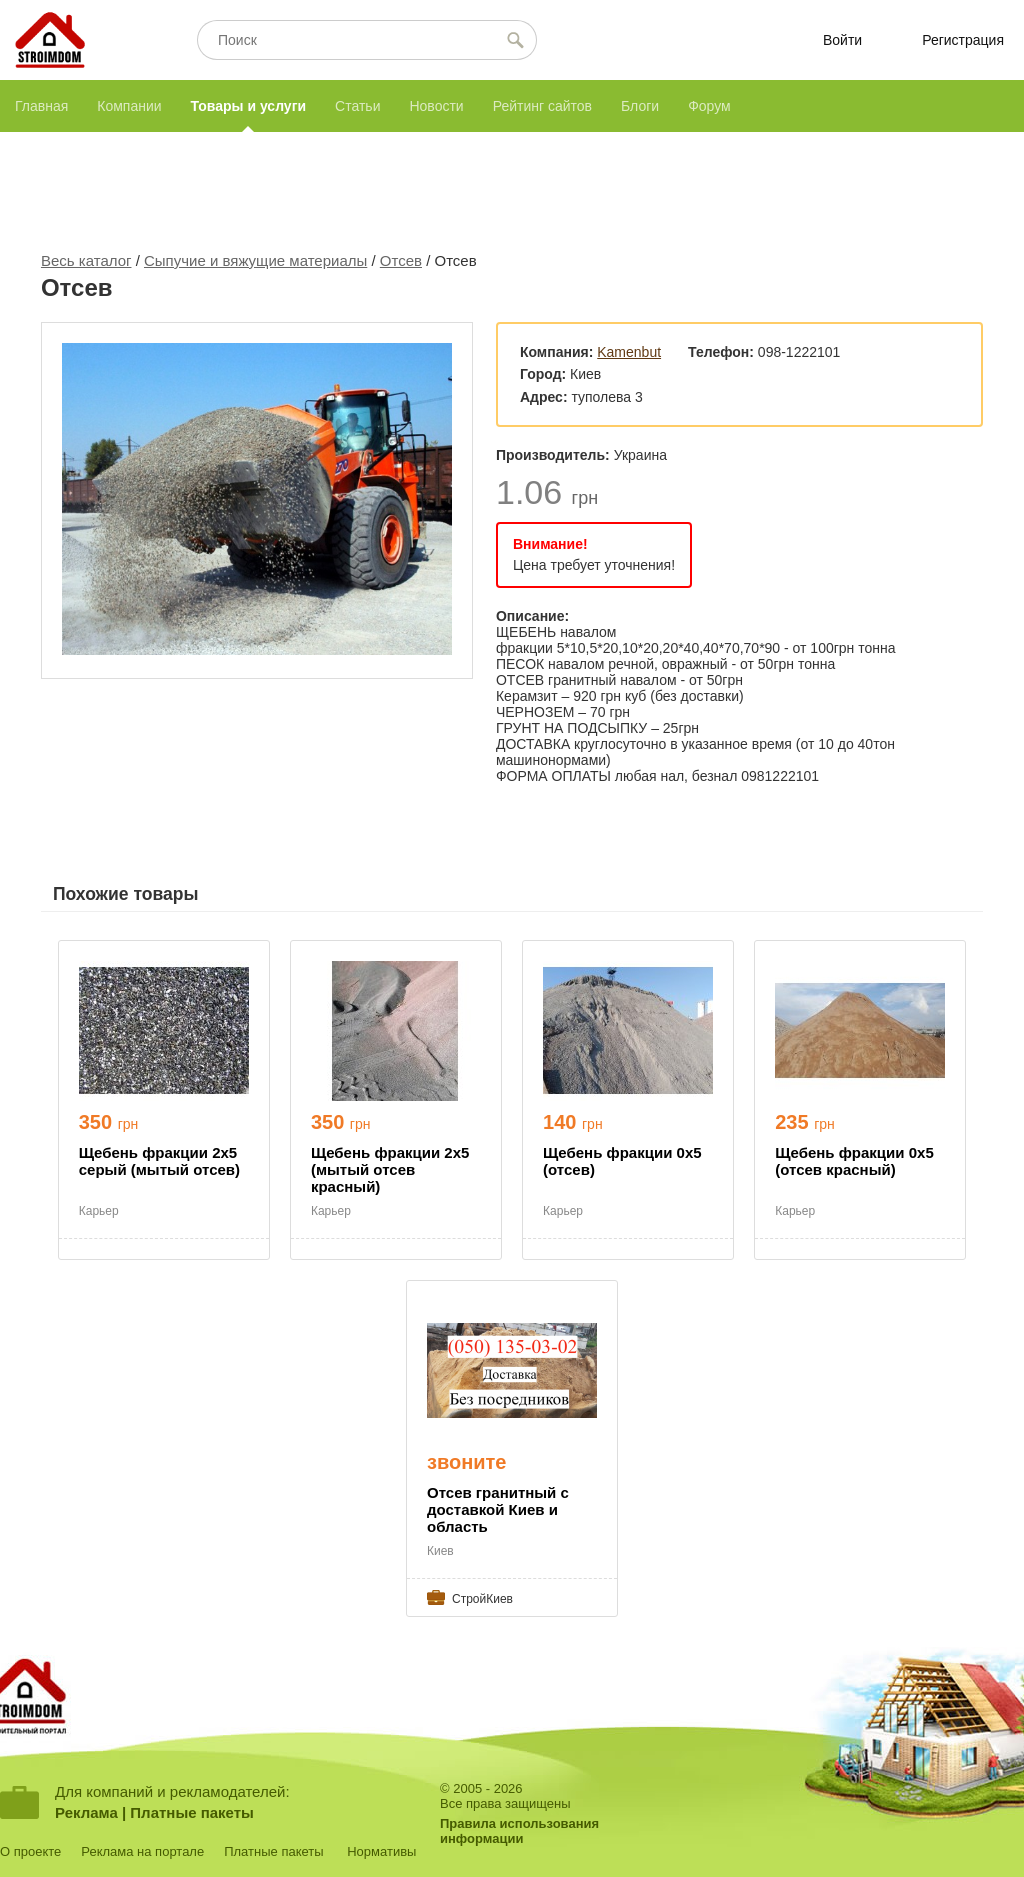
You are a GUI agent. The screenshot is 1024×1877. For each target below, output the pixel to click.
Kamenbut (629, 352)
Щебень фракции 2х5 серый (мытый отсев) (159, 1161)
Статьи (357, 106)
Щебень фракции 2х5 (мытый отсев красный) (390, 1169)
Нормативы (381, 1851)
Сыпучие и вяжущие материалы (255, 260)
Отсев (401, 260)
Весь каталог (86, 260)
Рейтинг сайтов (542, 106)
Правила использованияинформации (519, 1831)
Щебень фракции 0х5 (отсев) (622, 1161)
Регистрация (963, 40)
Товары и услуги (248, 106)
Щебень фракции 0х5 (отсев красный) (854, 1161)
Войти (842, 40)
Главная (41, 106)
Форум (709, 106)
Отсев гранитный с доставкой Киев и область (498, 1509)
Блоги (640, 106)
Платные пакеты (192, 1812)
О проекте (30, 1851)
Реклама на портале (142, 1851)
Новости (436, 106)
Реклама (86, 1812)
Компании (129, 106)
